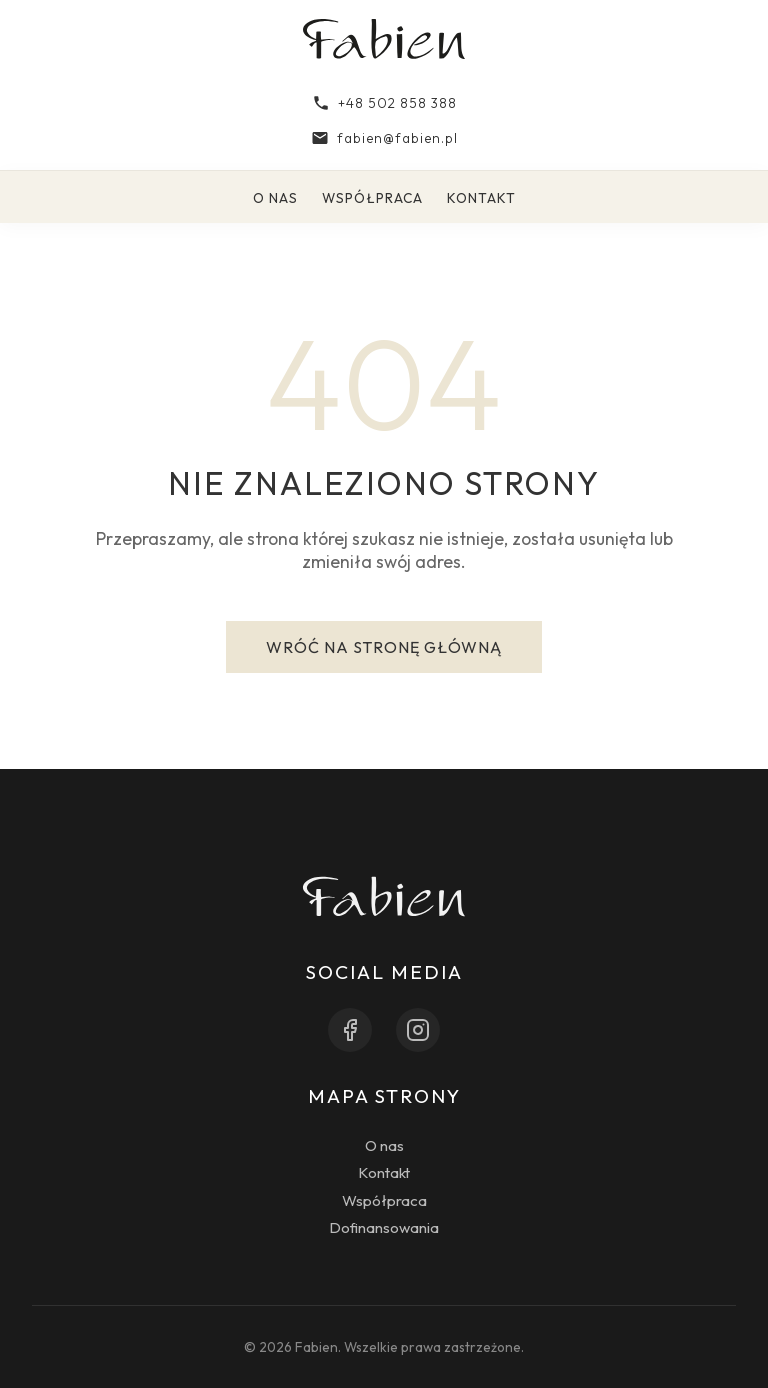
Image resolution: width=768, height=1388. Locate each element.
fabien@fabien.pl (384, 138)
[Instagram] (418, 1030)
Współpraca (372, 198)
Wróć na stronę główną (384, 647)
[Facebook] (350, 1030)
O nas (275, 198)
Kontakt (481, 198)
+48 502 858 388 (384, 103)
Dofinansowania (384, 1227)
